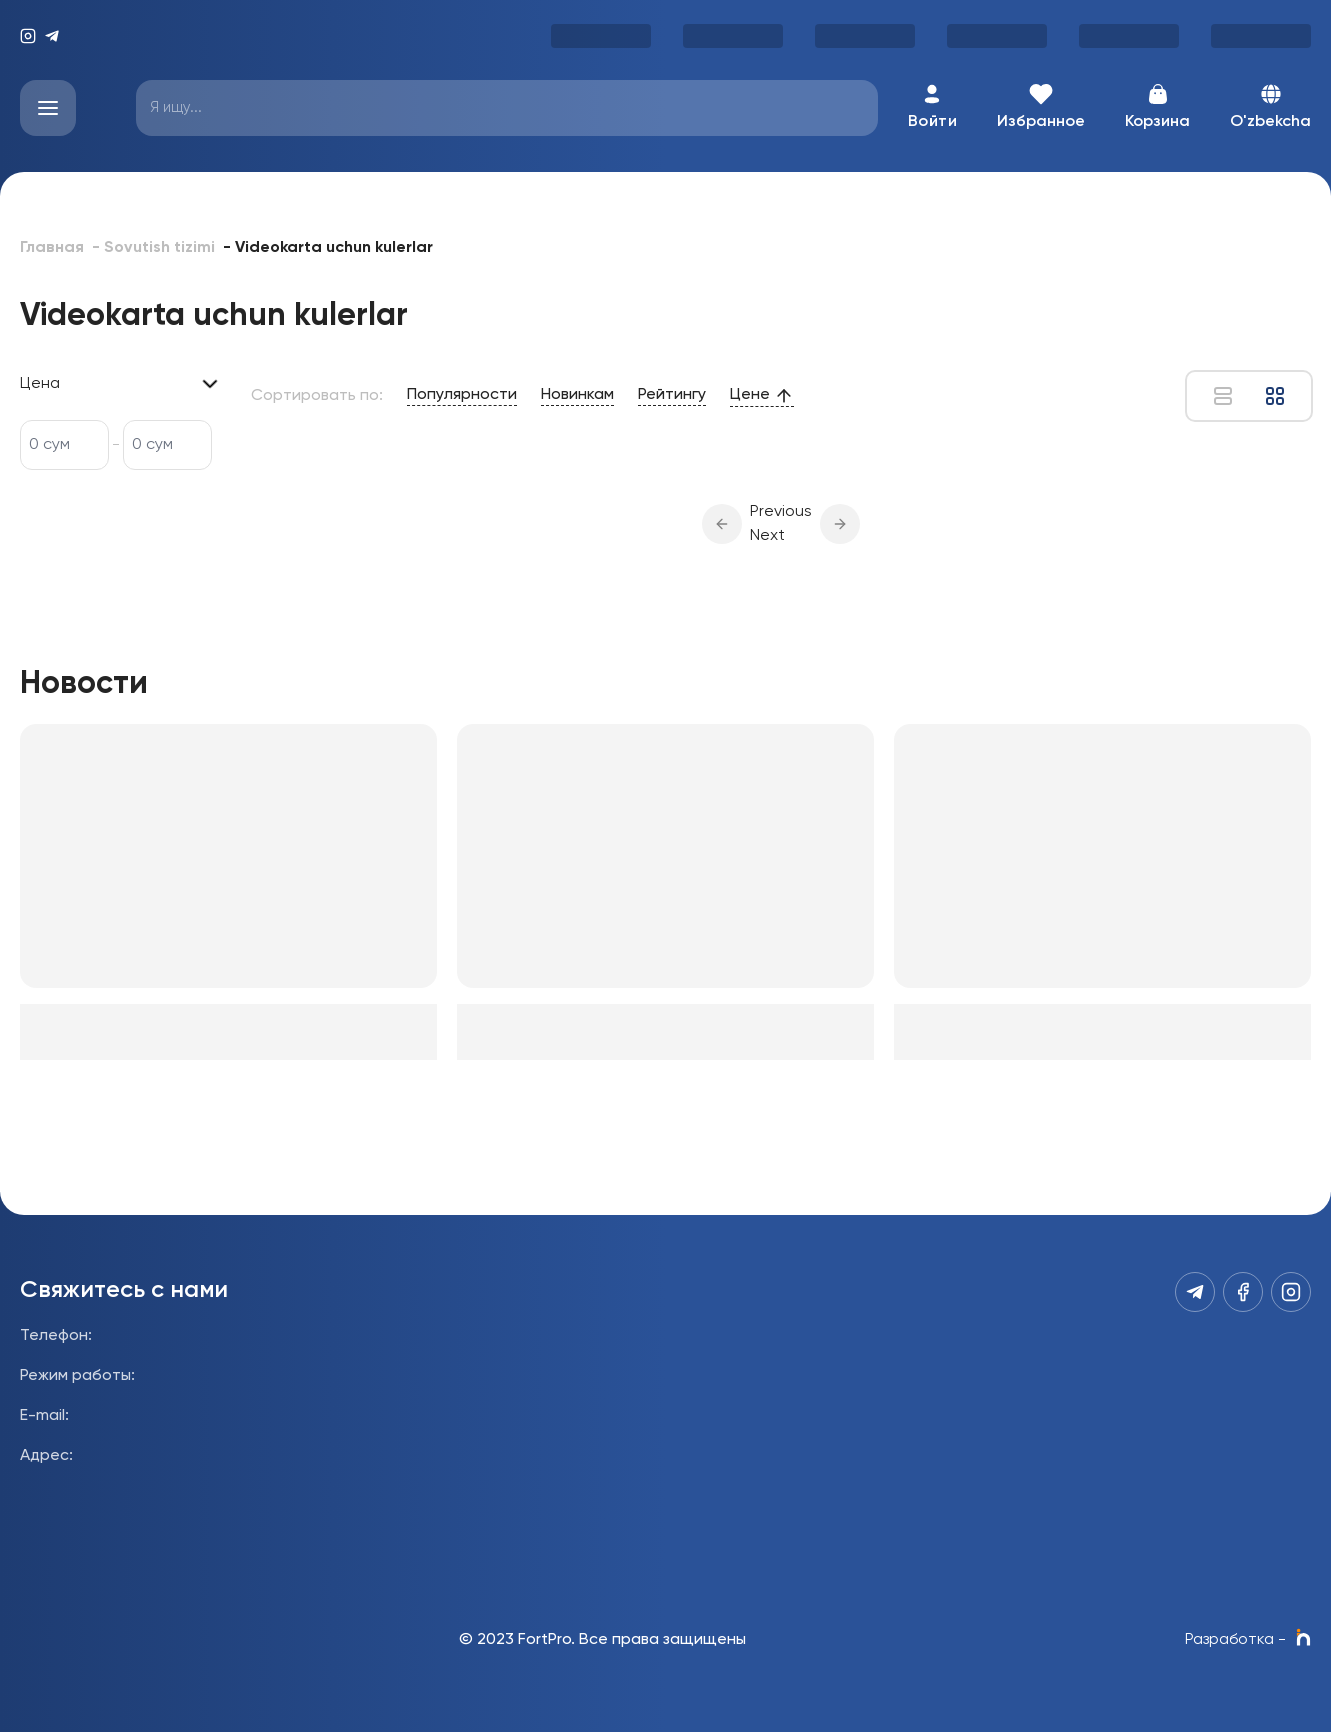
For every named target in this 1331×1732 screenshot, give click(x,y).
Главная (52, 248)
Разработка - (1248, 1640)
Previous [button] (781, 512)
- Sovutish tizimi (153, 248)
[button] (722, 524)
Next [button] (767, 536)
